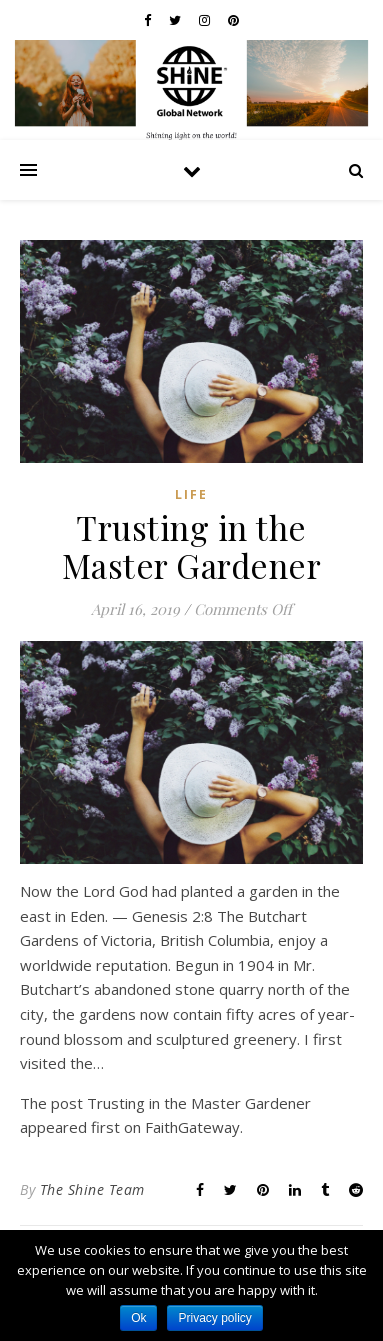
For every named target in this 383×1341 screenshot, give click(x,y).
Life (191, 494)
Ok (138, 1318)
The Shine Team (92, 1189)
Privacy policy (214, 1318)
